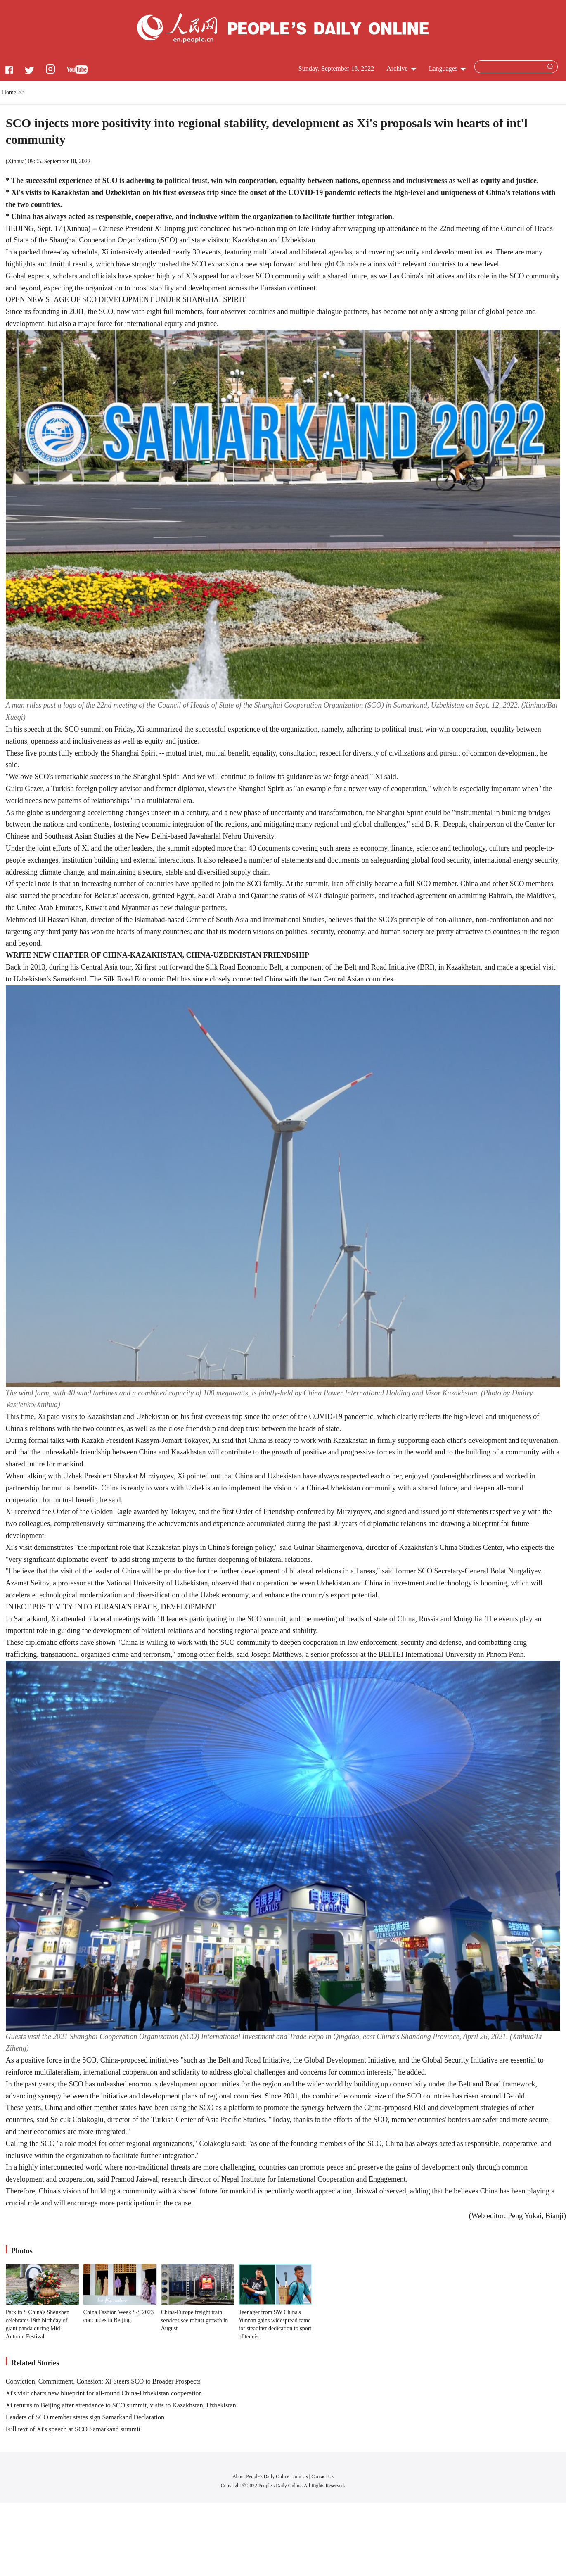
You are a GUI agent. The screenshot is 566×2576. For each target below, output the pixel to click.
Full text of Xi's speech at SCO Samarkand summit (73, 2429)
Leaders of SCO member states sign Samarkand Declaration (85, 2417)
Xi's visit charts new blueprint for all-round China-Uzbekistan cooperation (104, 2393)
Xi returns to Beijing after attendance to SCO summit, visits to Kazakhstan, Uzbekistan (121, 2405)
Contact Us (322, 2476)
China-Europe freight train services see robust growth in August (194, 2320)
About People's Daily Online (260, 2476)
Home (9, 92)
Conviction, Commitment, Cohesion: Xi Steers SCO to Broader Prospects (103, 2381)
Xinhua (15, 161)
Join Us (301, 2476)
